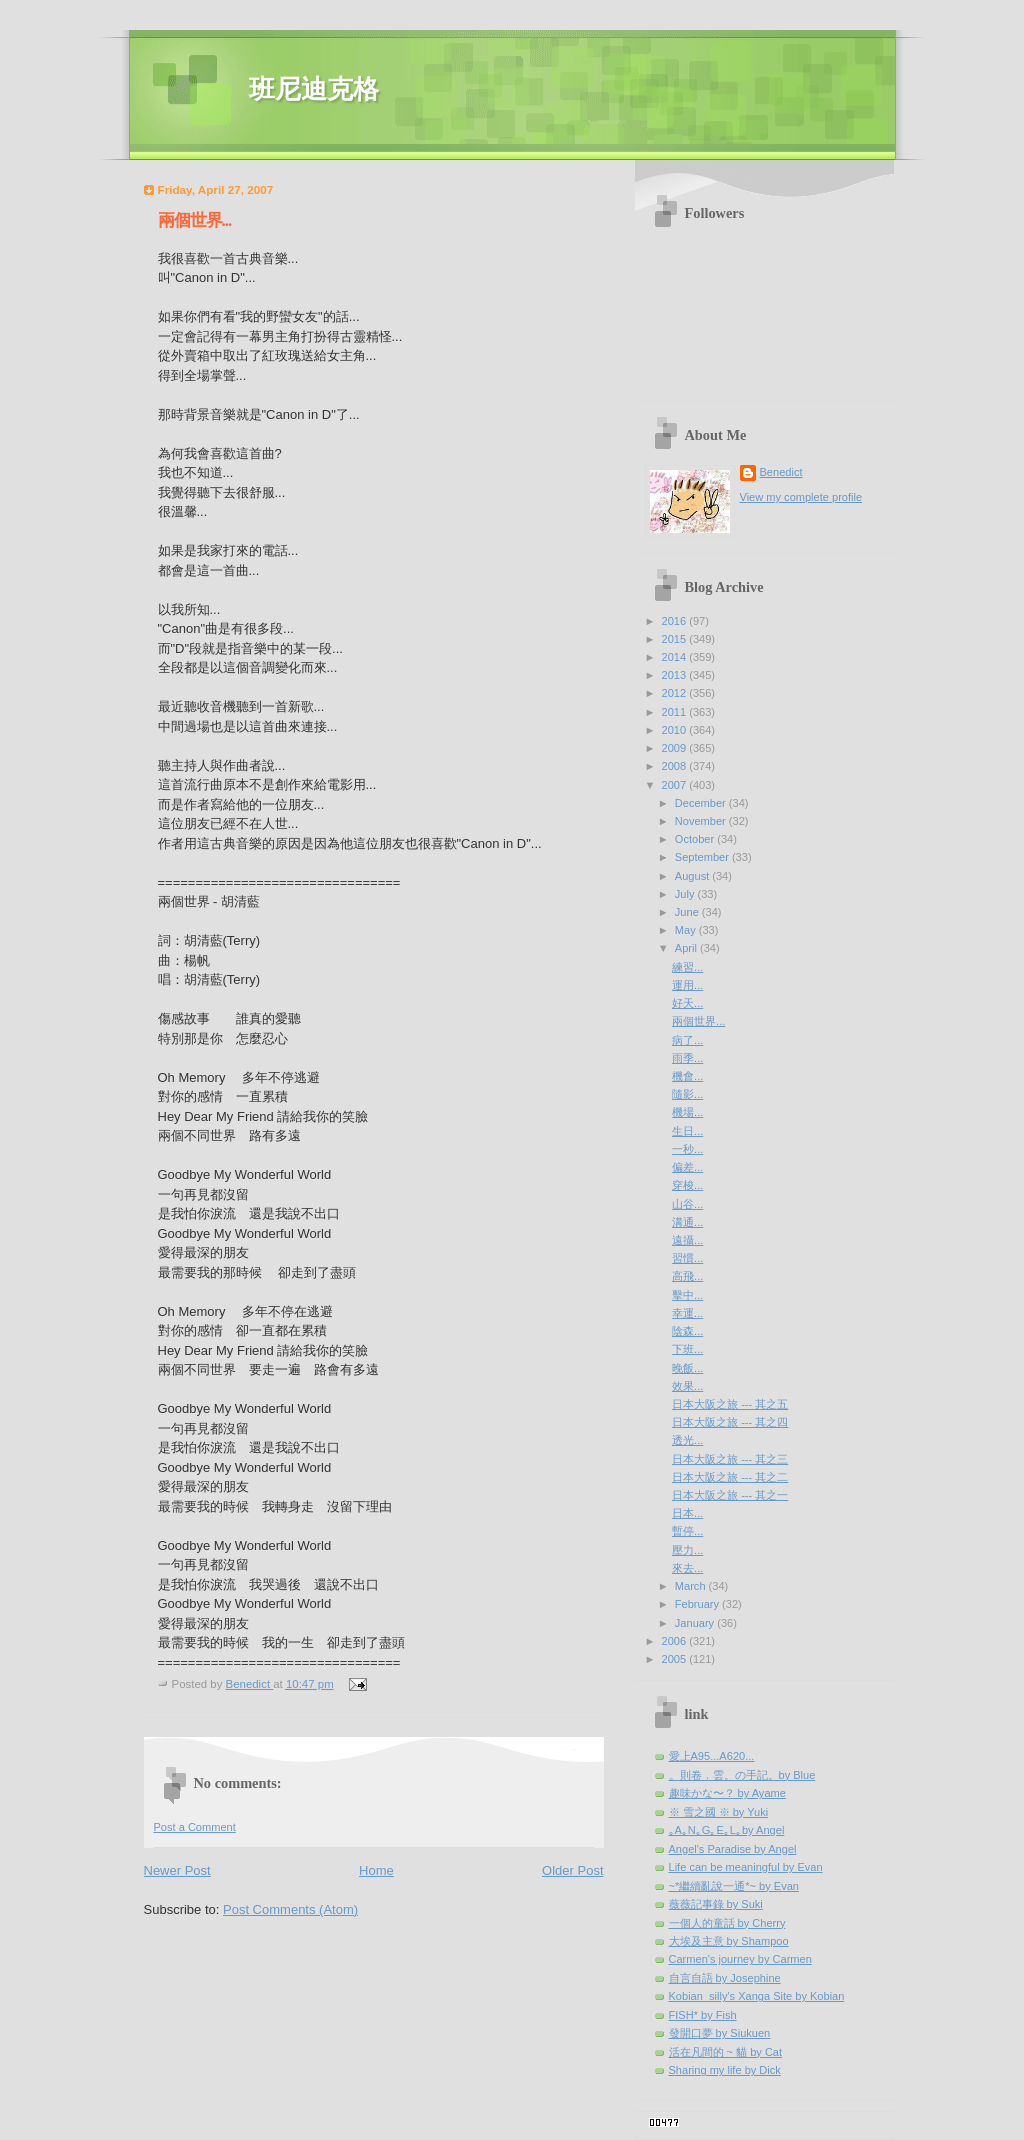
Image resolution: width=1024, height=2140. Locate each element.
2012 (676, 693)
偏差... (687, 1167)
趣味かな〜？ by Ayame (727, 1793)
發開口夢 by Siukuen (720, 2033)
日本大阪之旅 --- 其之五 (730, 1404)
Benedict (781, 472)
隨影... (687, 1094)
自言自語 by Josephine (725, 1978)
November (702, 821)
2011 (676, 712)
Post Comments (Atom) (290, 1909)
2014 (676, 657)
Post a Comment (195, 1827)
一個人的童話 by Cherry (727, 1923)
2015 (676, 639)
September (703, 857)
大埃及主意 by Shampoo (729, 1941)
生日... (687, 1131)
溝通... (687, 1222)
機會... (687, 1076)
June (688, 912)
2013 (676, 675)
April (687, 948)
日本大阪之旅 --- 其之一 (730, 1495)
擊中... (687, 1295)
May (687, 930)
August (693, 876)
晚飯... (687, 1368)
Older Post (572, 1870)
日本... (687, 1513)
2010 (676, 730)
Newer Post (177, 1870)
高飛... (687, 1276)
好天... (687, 1003)
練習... (687, 967)
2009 (676, 748)
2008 (676, 766)
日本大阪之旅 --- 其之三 (730, 1459)
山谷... (687, 1204)
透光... (687, 1440)
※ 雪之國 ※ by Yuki (719, 1812)
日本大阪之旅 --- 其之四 (730, 1422)
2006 (676, 1641)
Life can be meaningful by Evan (746, 1867)
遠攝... (687, 1240)
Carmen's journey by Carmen (740, 1959)
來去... (687, 1568)
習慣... (687, 1258)
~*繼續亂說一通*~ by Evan (734, 1886)
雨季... (687, 1058)
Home (376, 1870)
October (696, 839)
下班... (687, 1349)
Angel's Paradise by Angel (733, 1849)
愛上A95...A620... (712, 1756)
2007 (676, 785)
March (692, 1586)
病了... (687, 1040)
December (702, 803)
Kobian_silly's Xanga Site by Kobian (757, 1996)
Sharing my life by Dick (725, 2070)
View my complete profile (801, 497)
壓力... (687, 1550)
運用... (687, 985)
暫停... (687, 1531)
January (696, 1623)
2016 (676, 621)
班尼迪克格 (314, 89)
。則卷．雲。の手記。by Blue (742, 1775)
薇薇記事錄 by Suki (716, 1904)
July (686, 894)
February (698, 1604)
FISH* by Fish (703, 2015)
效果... (687, 1386)
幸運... (687, 1313)
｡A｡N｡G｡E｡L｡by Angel (727, 1830)
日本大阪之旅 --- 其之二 (730, 1477)
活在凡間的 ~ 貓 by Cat (726, 2052)
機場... (687, 1112)
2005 (676, 1659)
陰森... (687, 1331)
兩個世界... (698, 1021)
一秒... (687, 1149)
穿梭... (687, 1185)
